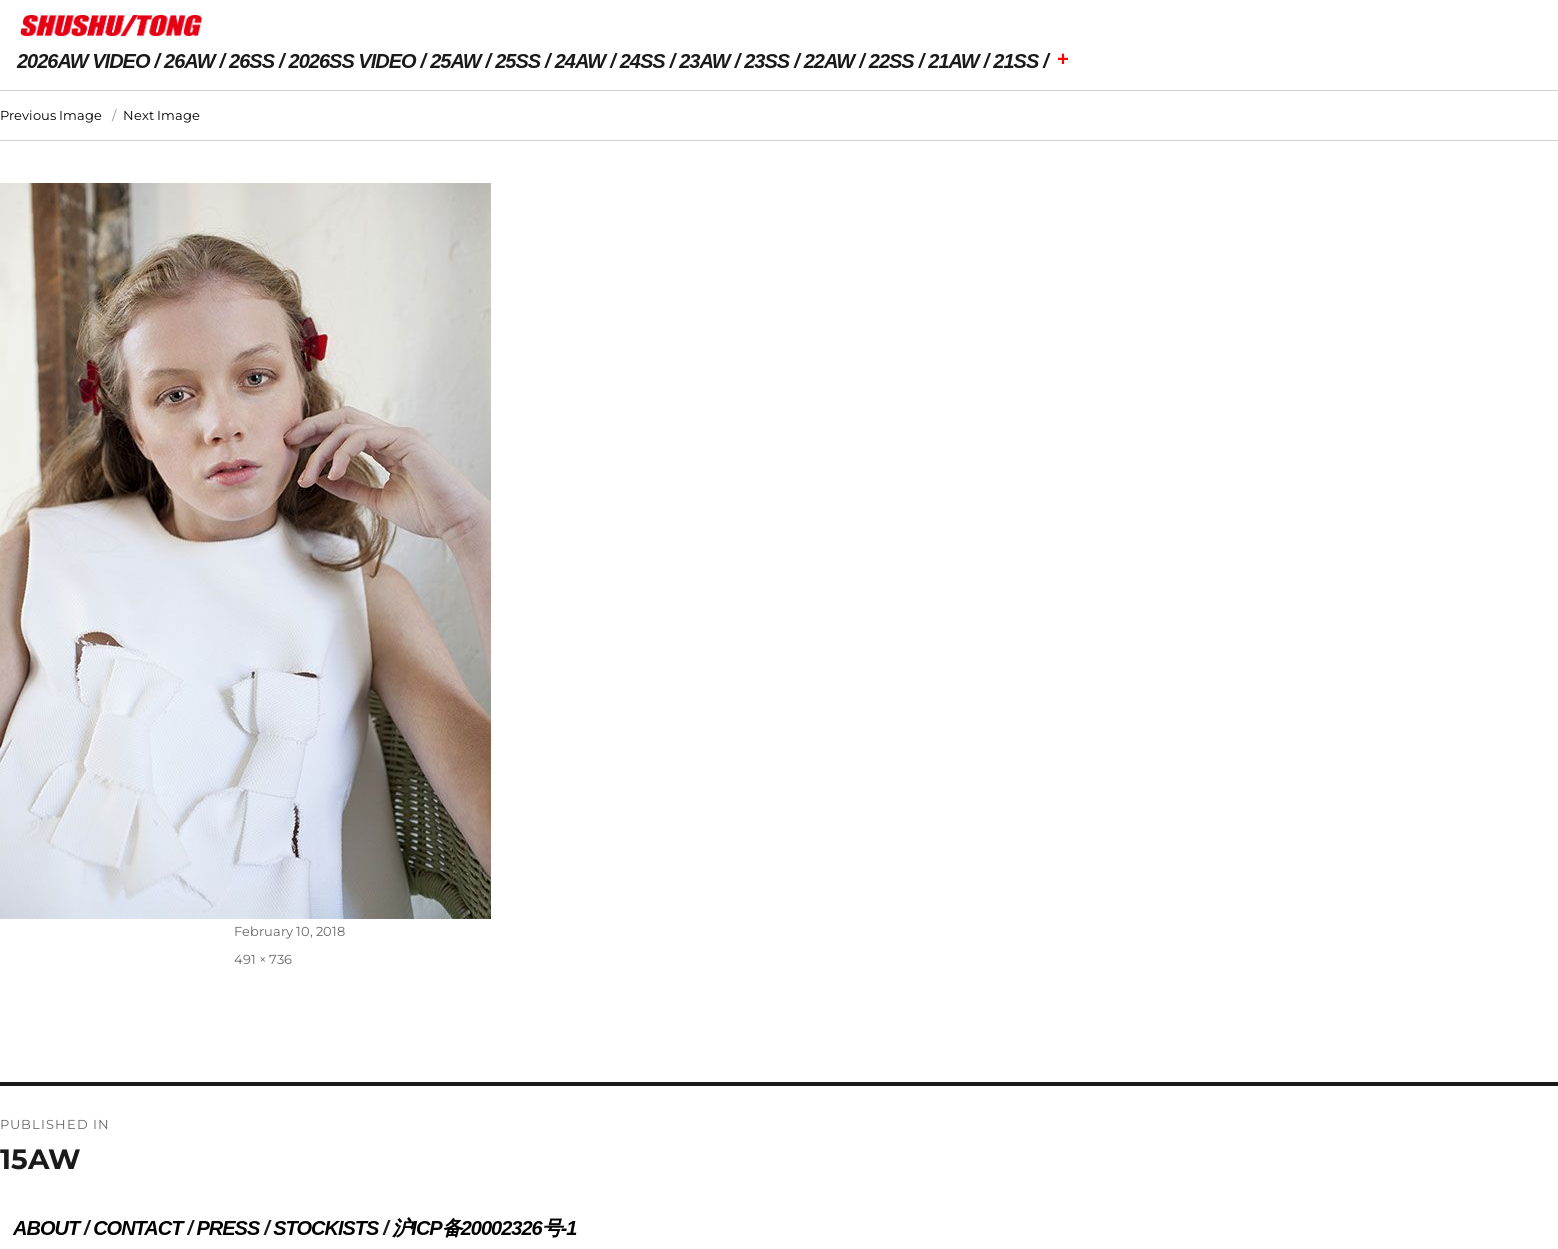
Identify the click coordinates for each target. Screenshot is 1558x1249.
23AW (704, 61)
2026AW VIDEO (83, 61)
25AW (455, 61)
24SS (642, 61)
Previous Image (51, 115)
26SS (251, 61)
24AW (580, 61)
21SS (1015, 61)
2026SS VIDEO (352, 61)
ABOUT (46, 1228)
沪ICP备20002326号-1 (484, 1228)
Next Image (161, 115)
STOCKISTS (325, 1228)
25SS (517, 61)
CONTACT (137, 1228)
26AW (189, 61)
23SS (766, 61)
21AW (953, 61)
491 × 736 (263, 959)
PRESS (227, 1228)
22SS (891, 61)
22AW (829, 61)
